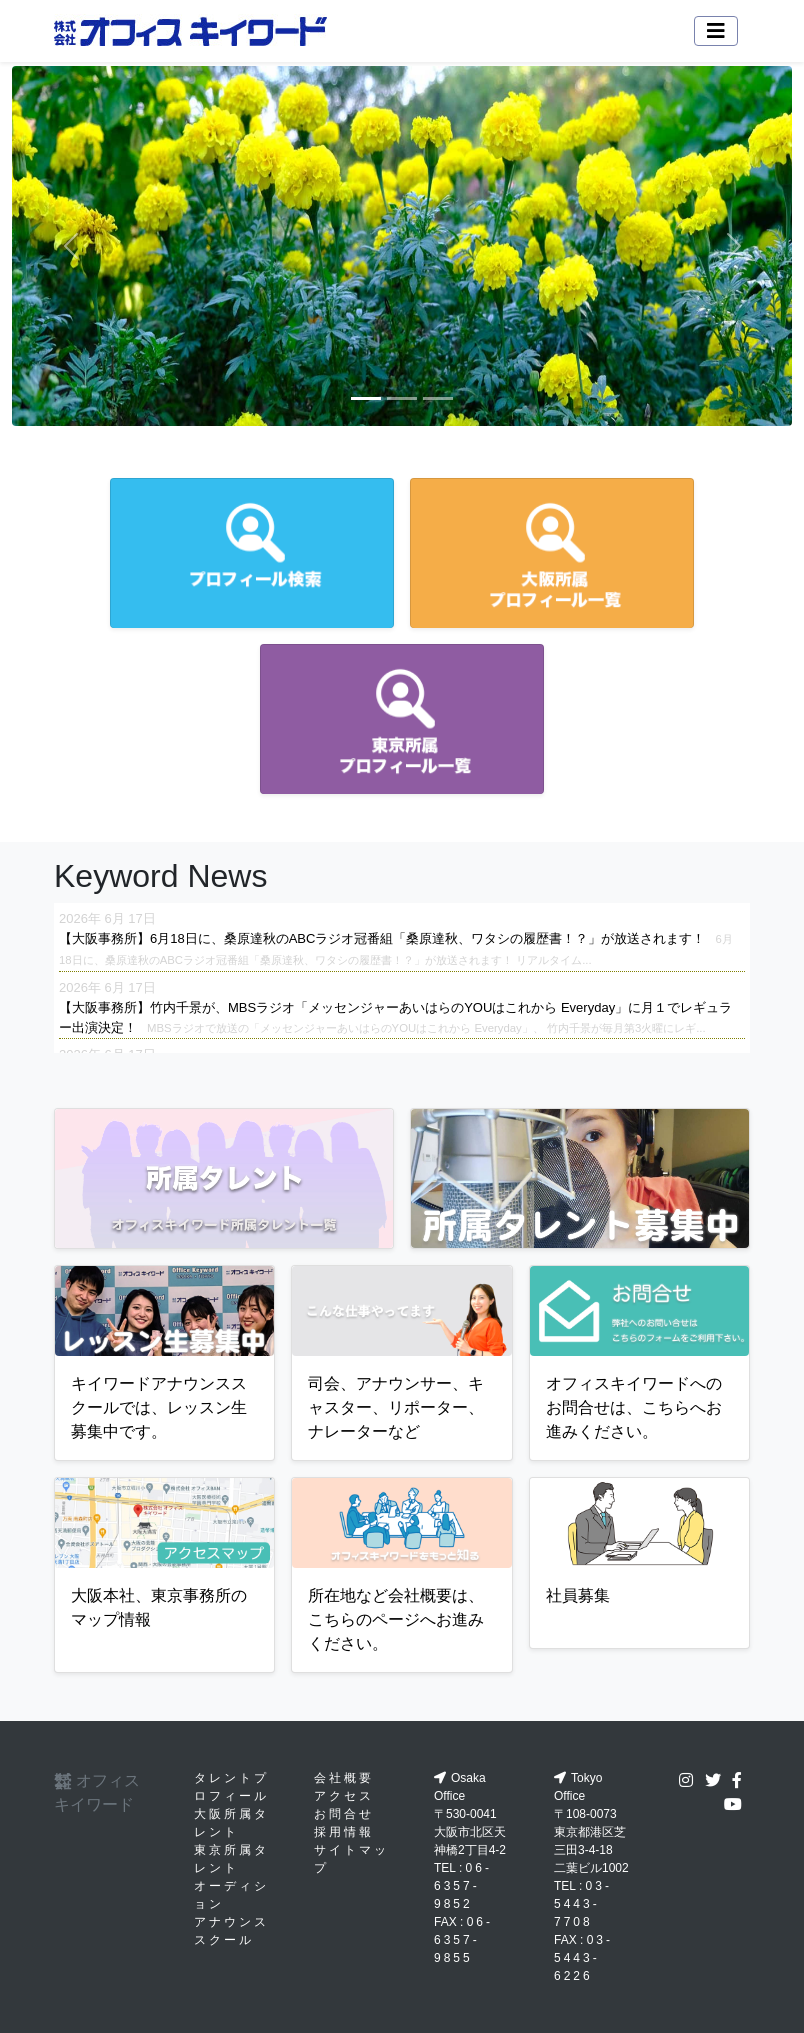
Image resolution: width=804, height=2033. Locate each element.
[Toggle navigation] (716, 31)
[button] (70, 246)
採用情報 (344, 1832)
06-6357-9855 (463, 1940)
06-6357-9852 (463, 1886)
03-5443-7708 (583, 1904)
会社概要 (344, 1778)
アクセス (344, 1796)
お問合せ (344, 1814)
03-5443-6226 (583, 1958)
